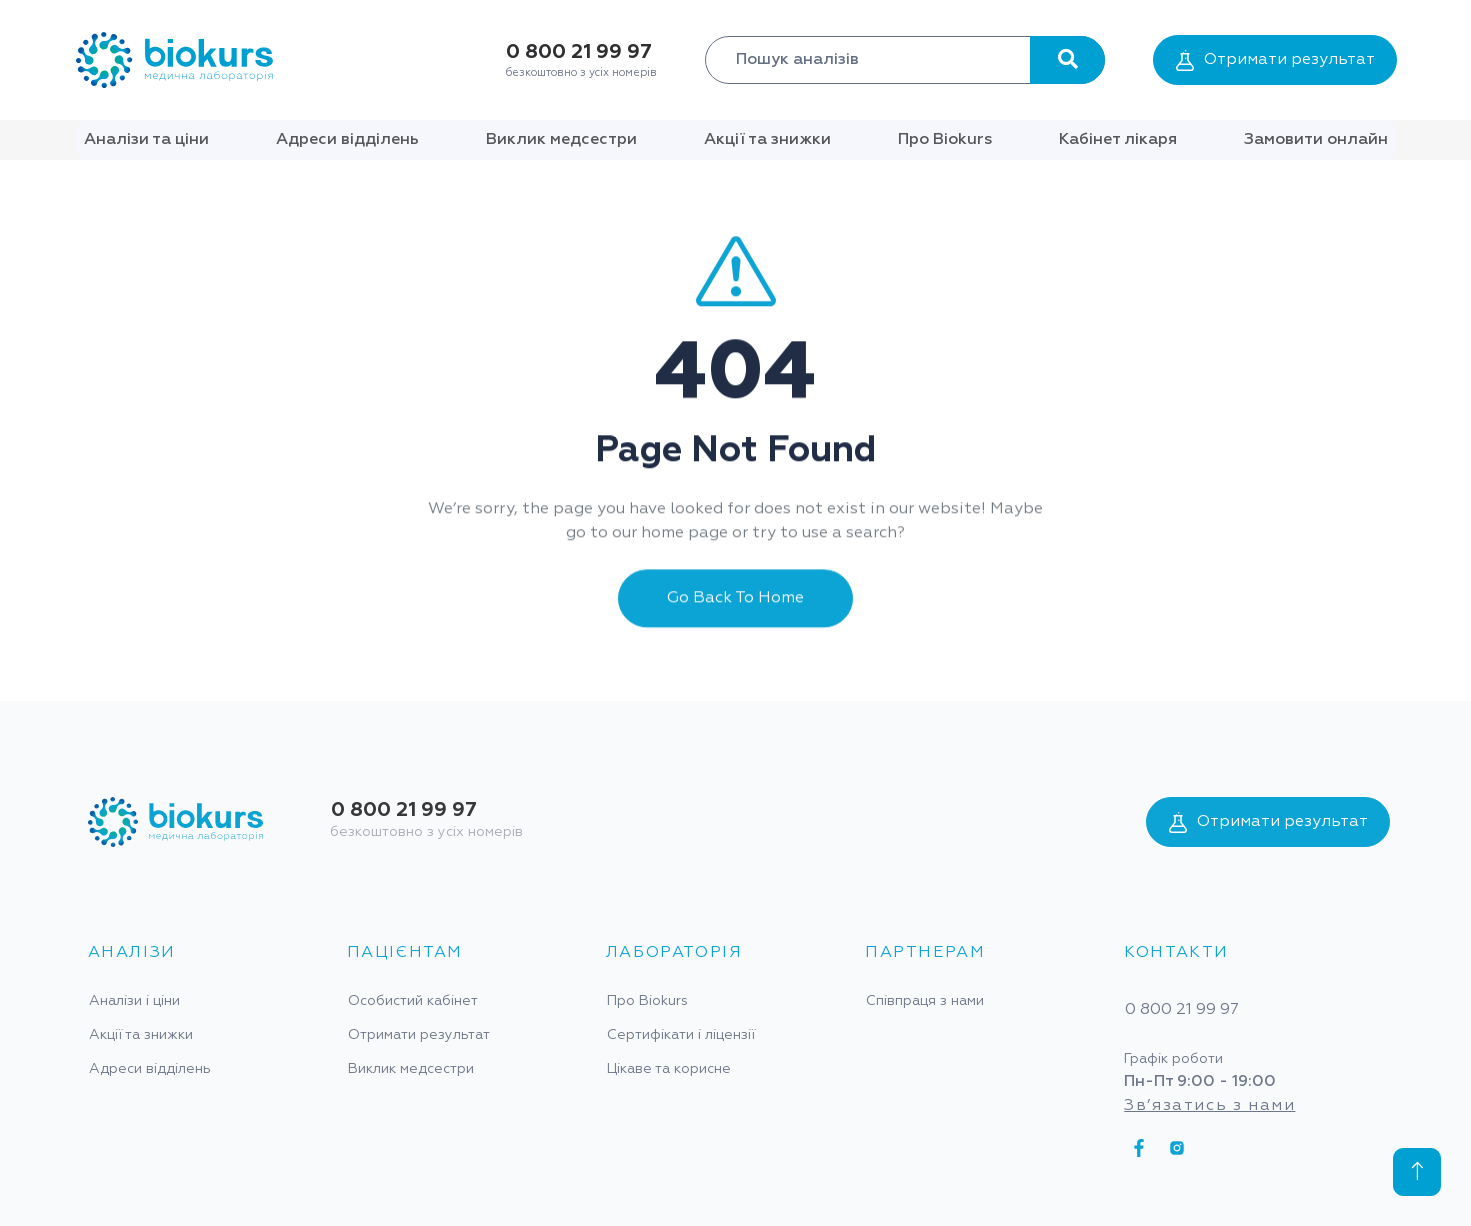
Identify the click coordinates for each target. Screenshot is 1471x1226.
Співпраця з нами (925, 1001)
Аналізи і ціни (134, 1001)
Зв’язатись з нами (1209, 1106)
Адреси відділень (347, 140)
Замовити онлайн (1316, 140)
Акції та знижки (767, 140)
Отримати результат (1275, 60)
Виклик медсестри (561, 140)
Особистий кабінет (413, 1001)
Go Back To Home (735, 618)
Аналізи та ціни (146, 140)
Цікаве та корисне (669, 1069)
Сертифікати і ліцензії (681, 1035)
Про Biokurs (945, 140)
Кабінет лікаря (1118, 140)
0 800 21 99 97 (579, 52)
